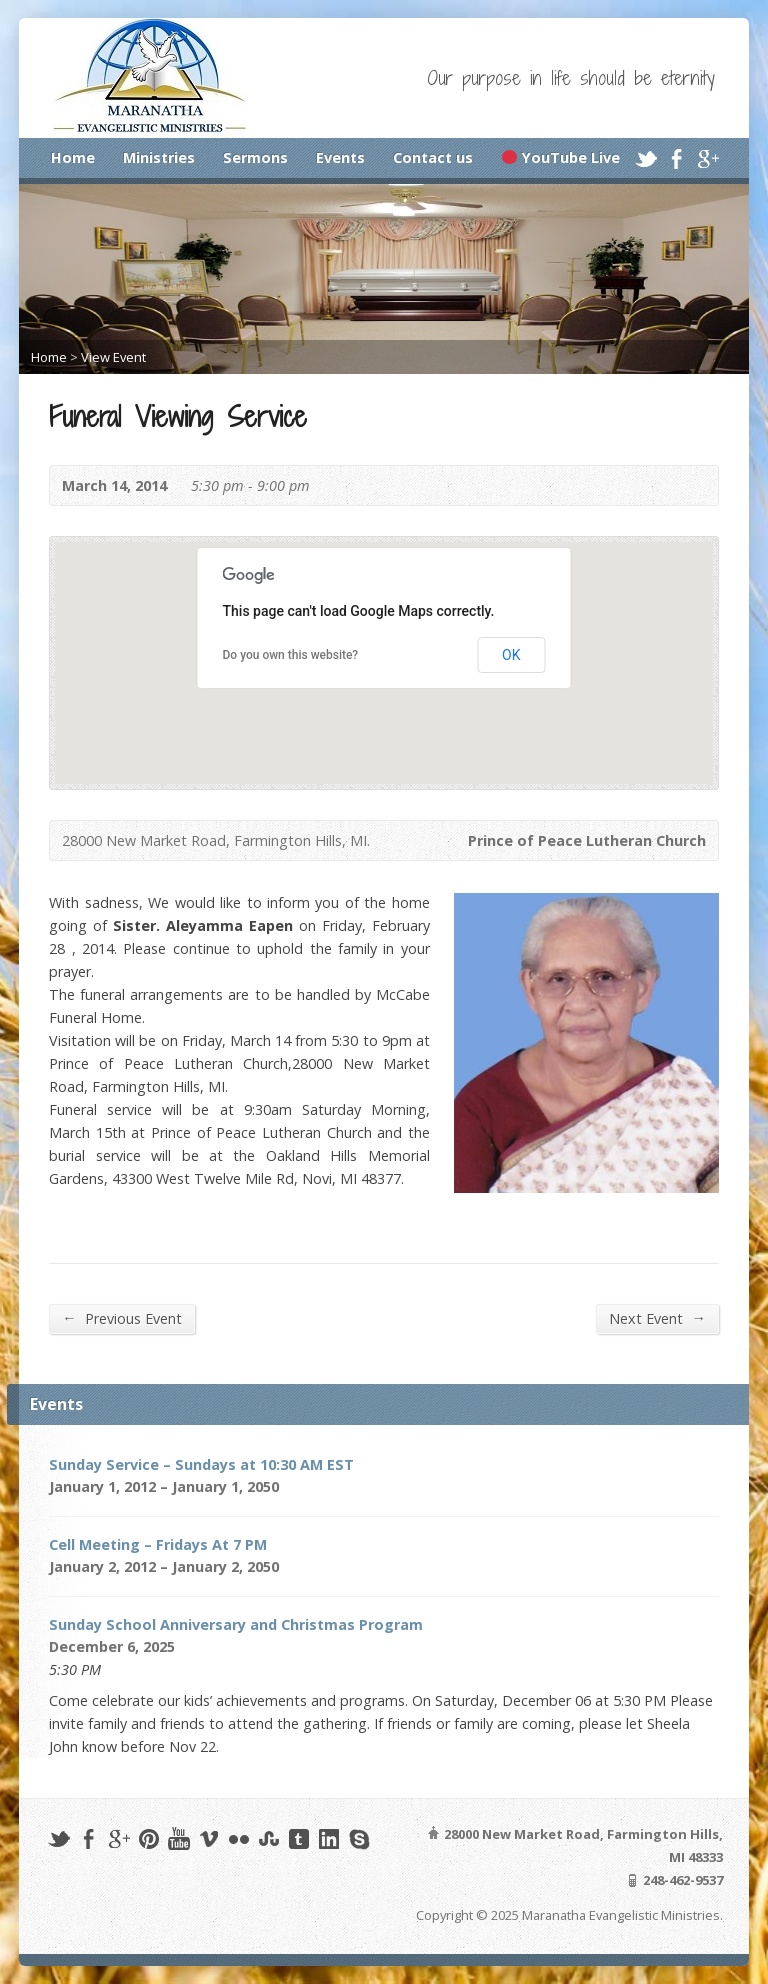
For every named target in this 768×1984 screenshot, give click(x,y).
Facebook (676, 158)
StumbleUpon (268, 1838)
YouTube (178, 1838)
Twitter (645, 158)
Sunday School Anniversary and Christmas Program (236, 1624)
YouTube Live (560, 157)
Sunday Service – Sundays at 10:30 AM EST (201, 1464)
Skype (358, 1838)
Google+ (707, 158)
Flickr (238, 1838)
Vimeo (208, 1838)
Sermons (255, 157)
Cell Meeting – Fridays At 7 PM (158, 1544)
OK (511, 655)
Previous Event (121, 1318)
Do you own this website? (291, 655)
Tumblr (298, 1838)
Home (73, 157)
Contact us (433, 157)
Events (340, 157)
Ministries (159, 157)
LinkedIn (328, 1838)
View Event (113, 357)
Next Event (657, 1318)
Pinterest (148, 1838)
